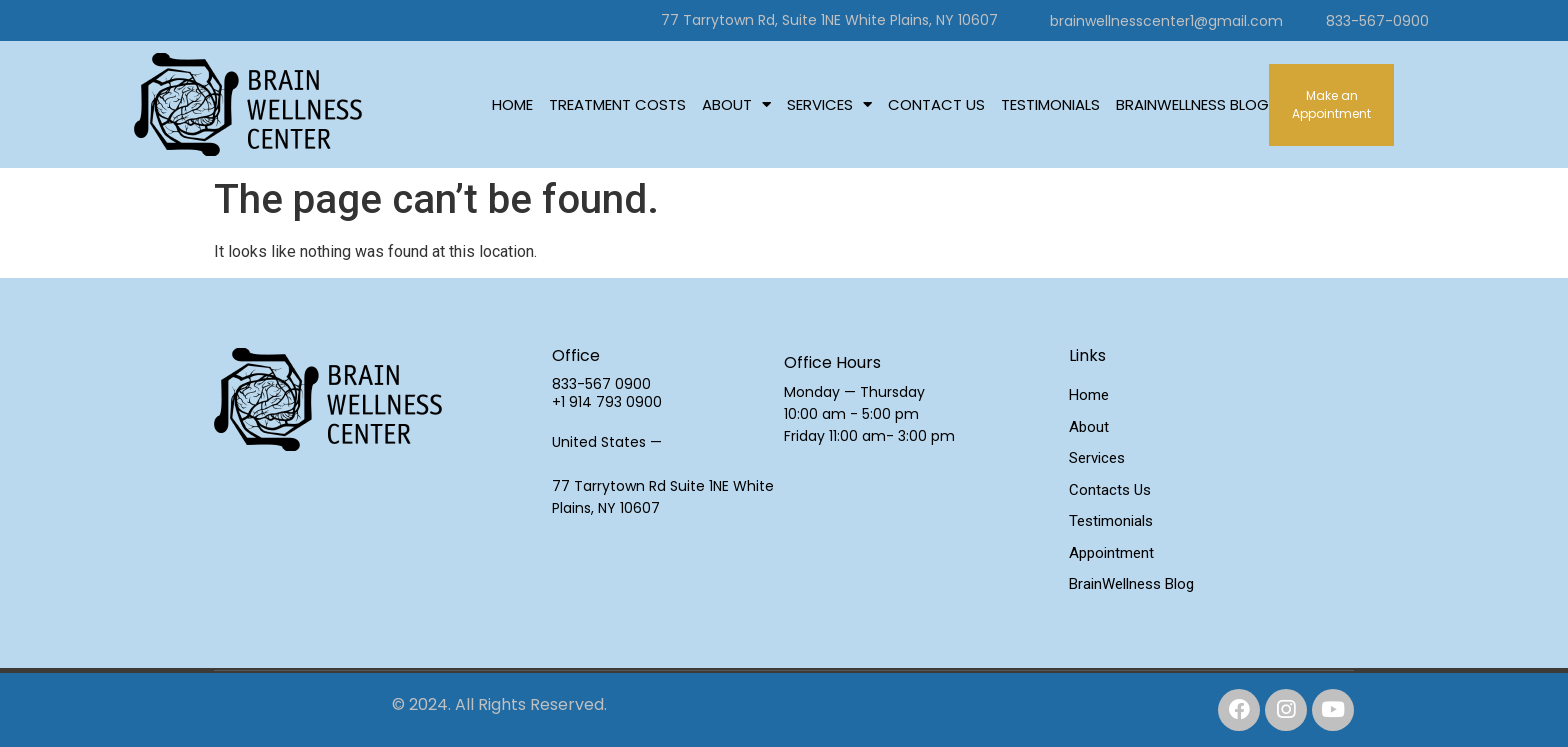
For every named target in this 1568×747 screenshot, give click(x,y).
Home (512, 104)
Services (829, 105)
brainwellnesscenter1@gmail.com (1166, 21)
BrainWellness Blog (1192, 104)
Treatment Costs (617, 104)
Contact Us (936, 104)
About (736, 105)
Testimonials (1050, 104)
